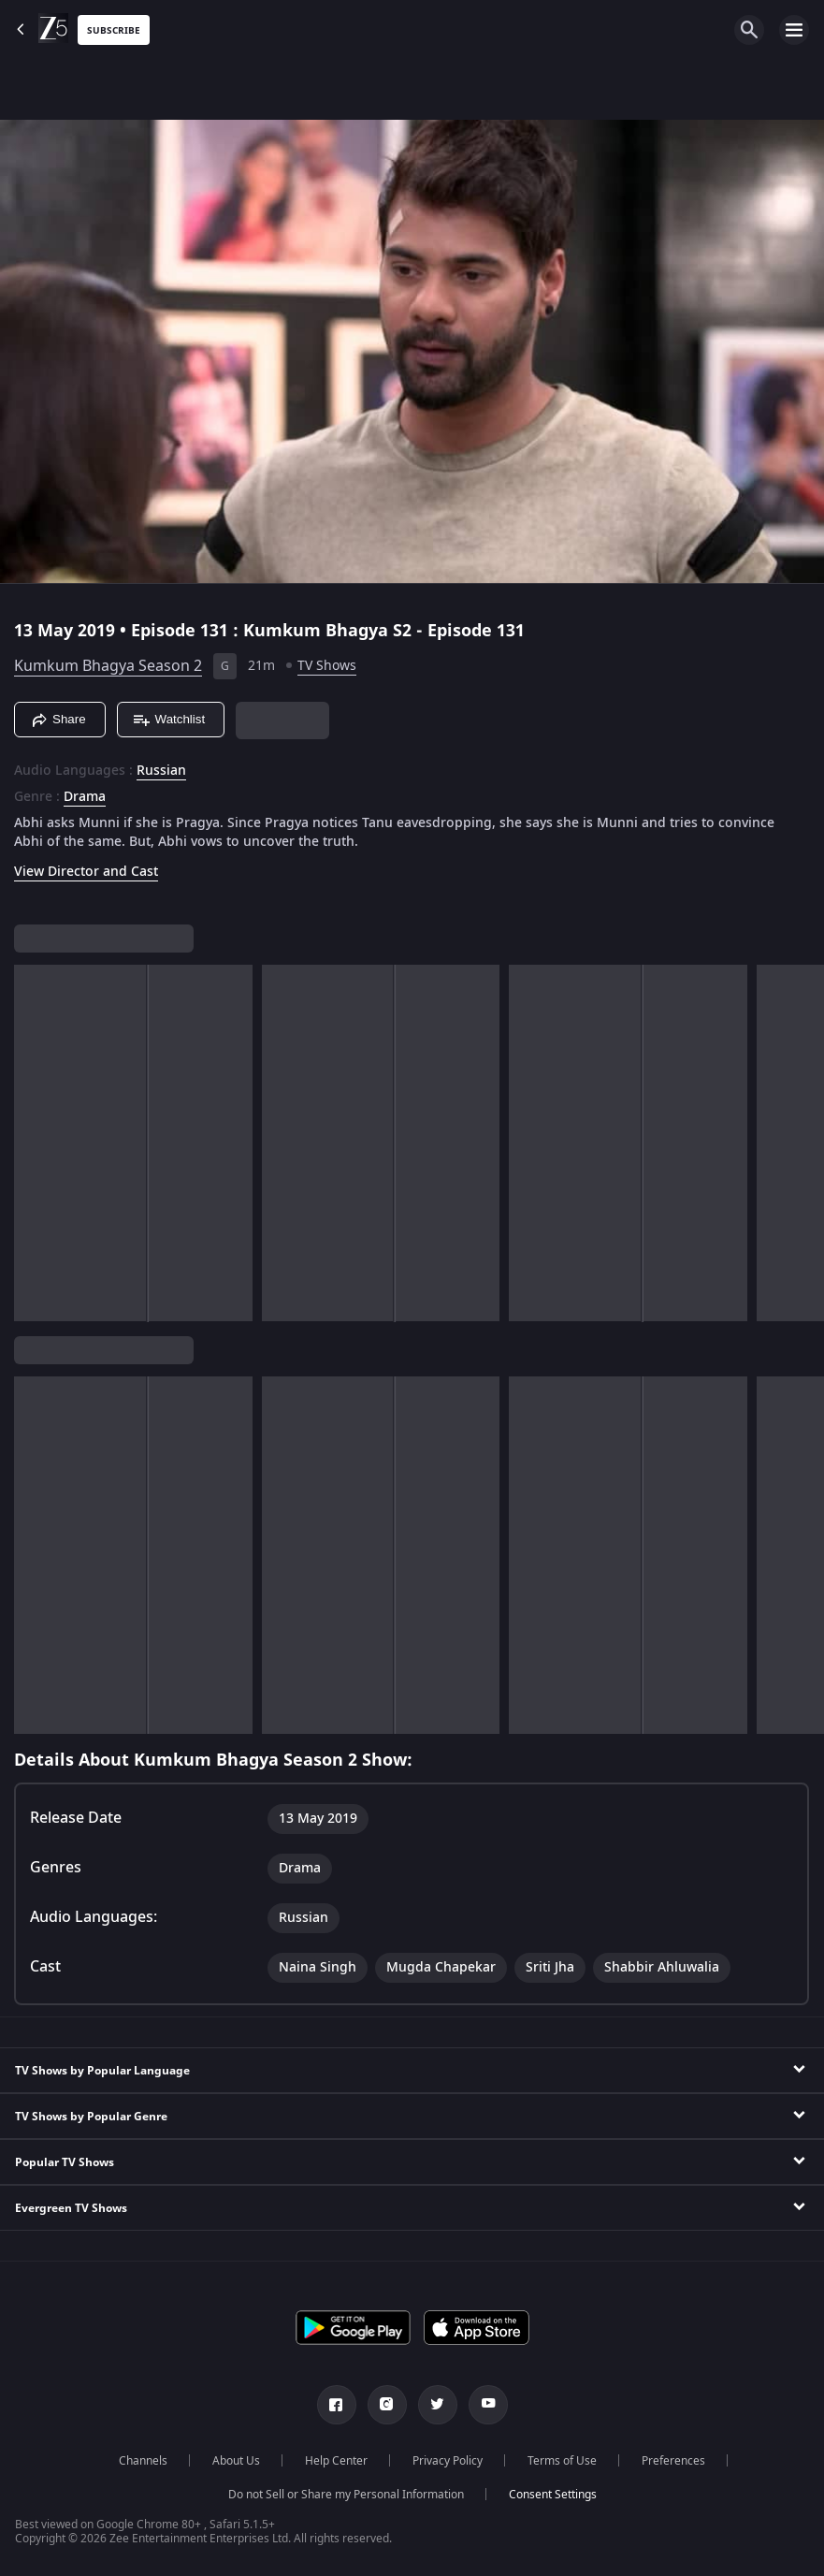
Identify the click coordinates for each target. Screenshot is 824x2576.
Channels (143, 2460)
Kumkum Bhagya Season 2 (108, 666)
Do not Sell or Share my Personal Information (346, 2494)
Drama (85, 797)
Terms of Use (562, 2460)
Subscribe (113, 30)
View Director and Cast (86, 871)
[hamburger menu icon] (794, 30)
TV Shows (326, 666)
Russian (161, 771)
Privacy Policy (447, 2460)
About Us (236, 2460)
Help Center (336, 2460)
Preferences (673, 2460)
